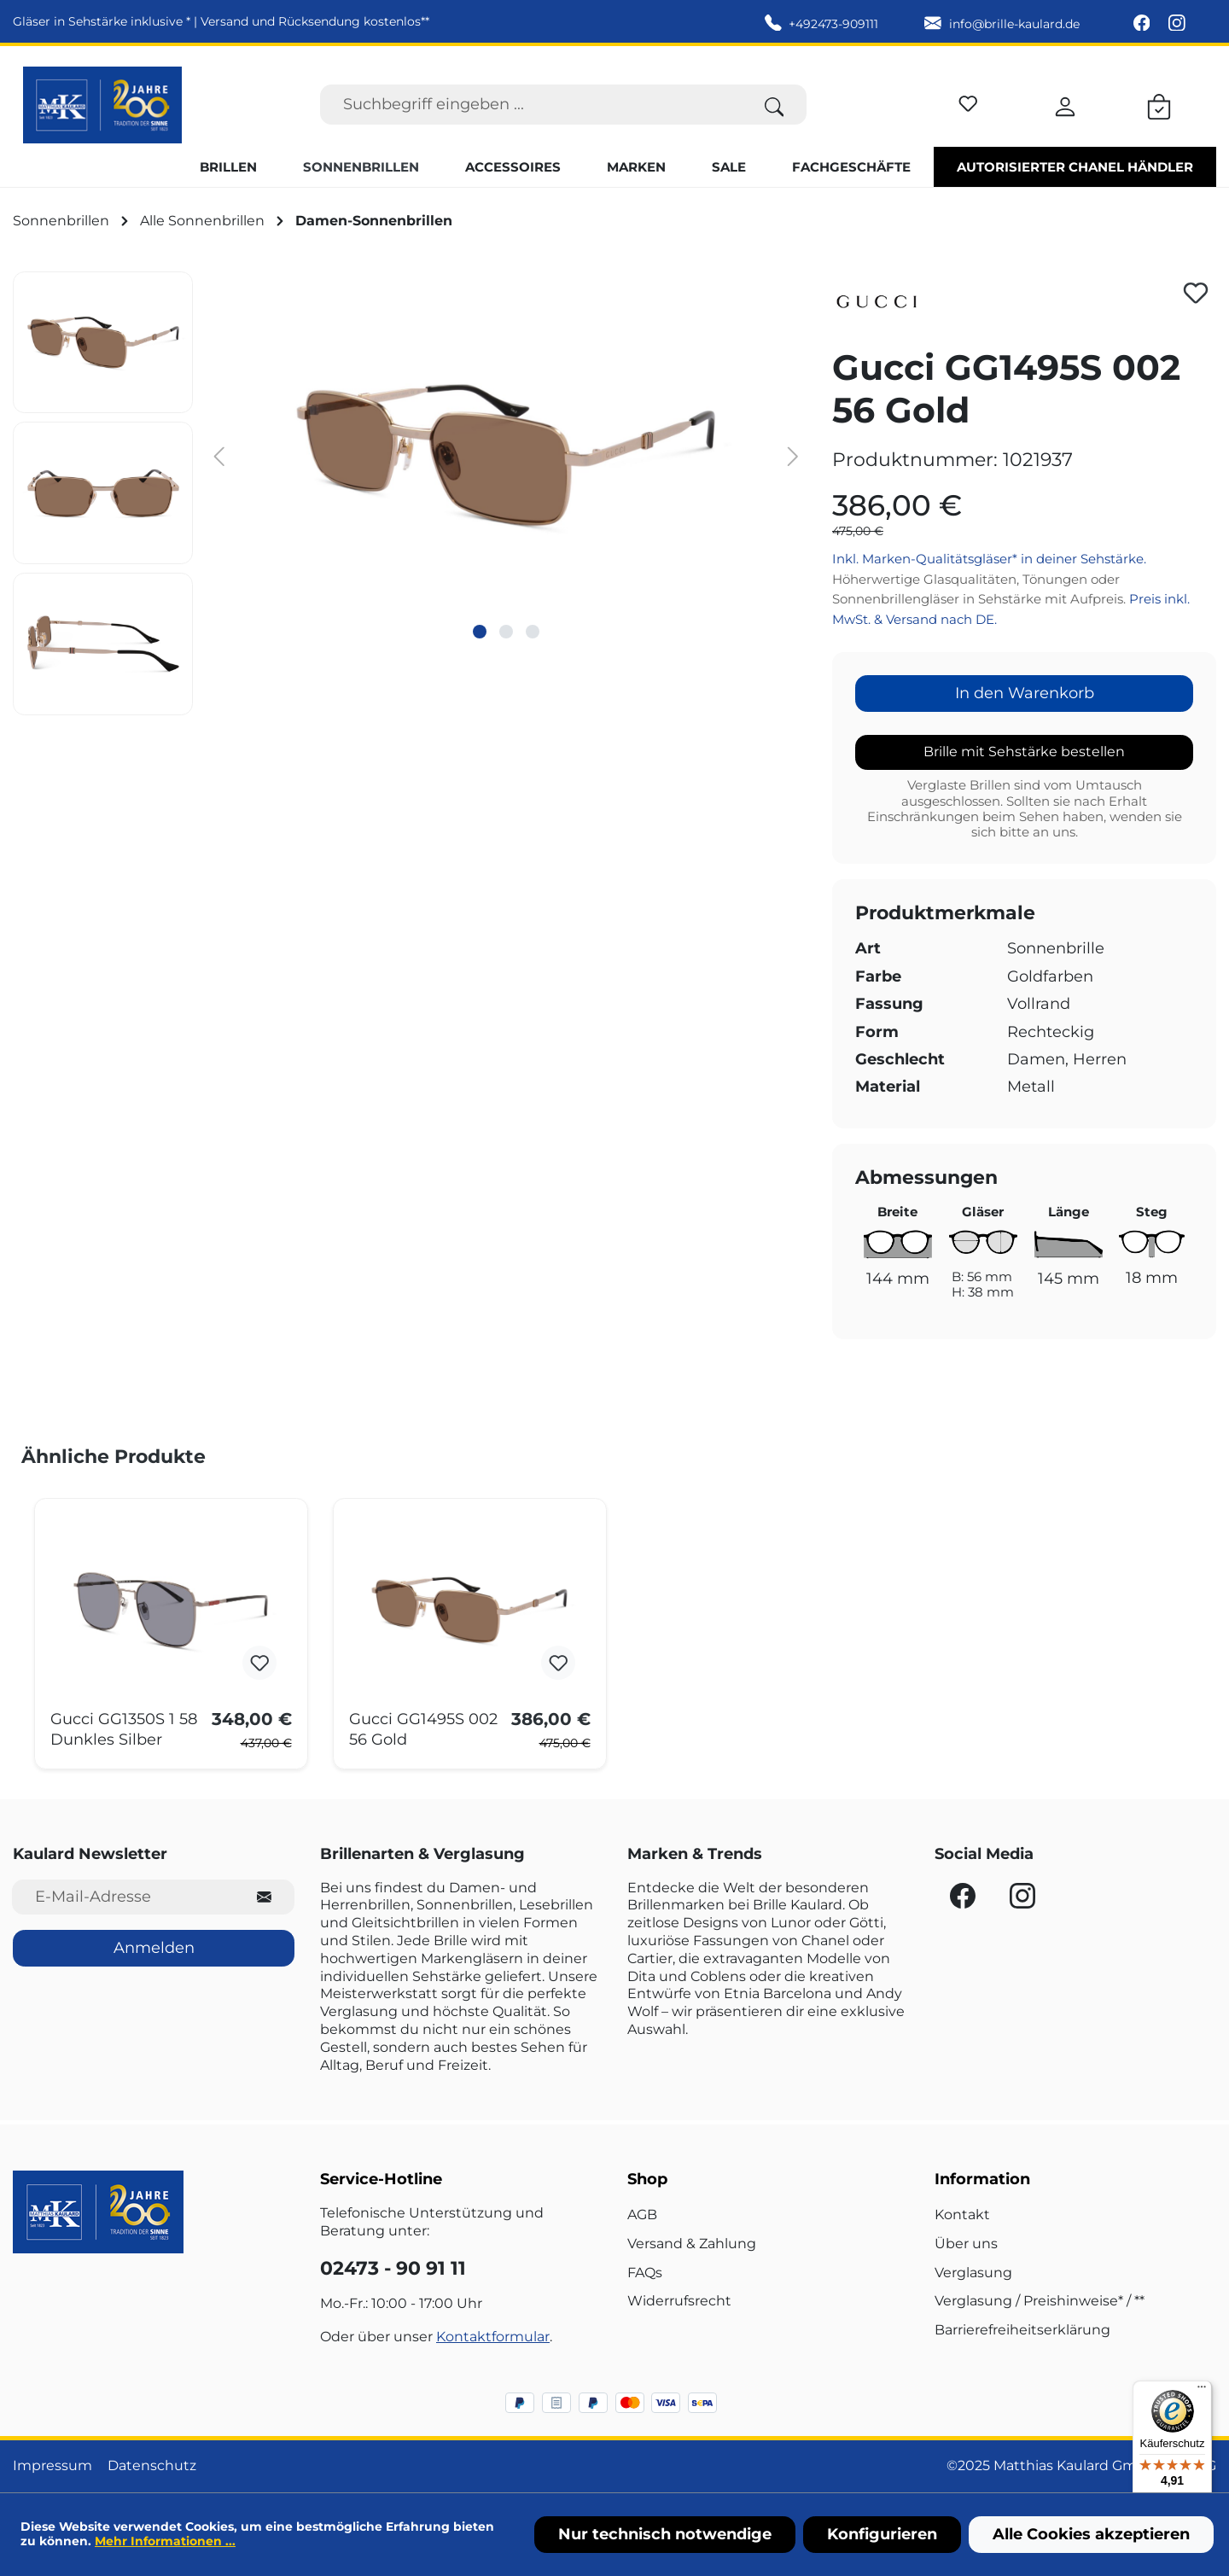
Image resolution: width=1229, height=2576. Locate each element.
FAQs (644, 2272)
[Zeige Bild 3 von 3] (532, 631)
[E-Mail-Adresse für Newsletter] (123, 1897)
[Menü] (1201, 2391)
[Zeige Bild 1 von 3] (479, 631)
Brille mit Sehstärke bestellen (1024, 751)
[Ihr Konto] (1065, 104)
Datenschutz (152, 2465)
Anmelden (154, 1947)
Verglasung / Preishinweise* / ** (1040, 2301)
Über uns (966, 2243)
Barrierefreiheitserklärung (1022, 2330)
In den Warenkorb (1024, 693)
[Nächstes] (793, 455)
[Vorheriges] (218, 455)
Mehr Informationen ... (165, 2541)
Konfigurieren (882, 2534)
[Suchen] (774, 105)
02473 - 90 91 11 (393, 2268)
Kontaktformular (493, 2336)
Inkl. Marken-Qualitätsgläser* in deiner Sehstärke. (989, 559)
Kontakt (962, 2214)
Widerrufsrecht (679, 2301)
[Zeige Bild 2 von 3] (506, 631)
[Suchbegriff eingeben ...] (531, 105)
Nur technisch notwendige (665, 2534)
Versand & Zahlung (691, 2243)
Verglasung (973, 2272)
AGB (642, 2214)
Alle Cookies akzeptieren (1091, 2534)
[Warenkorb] (1159, 104)
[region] (409, 493)
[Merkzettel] (968, 101)
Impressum (52, 2465)
